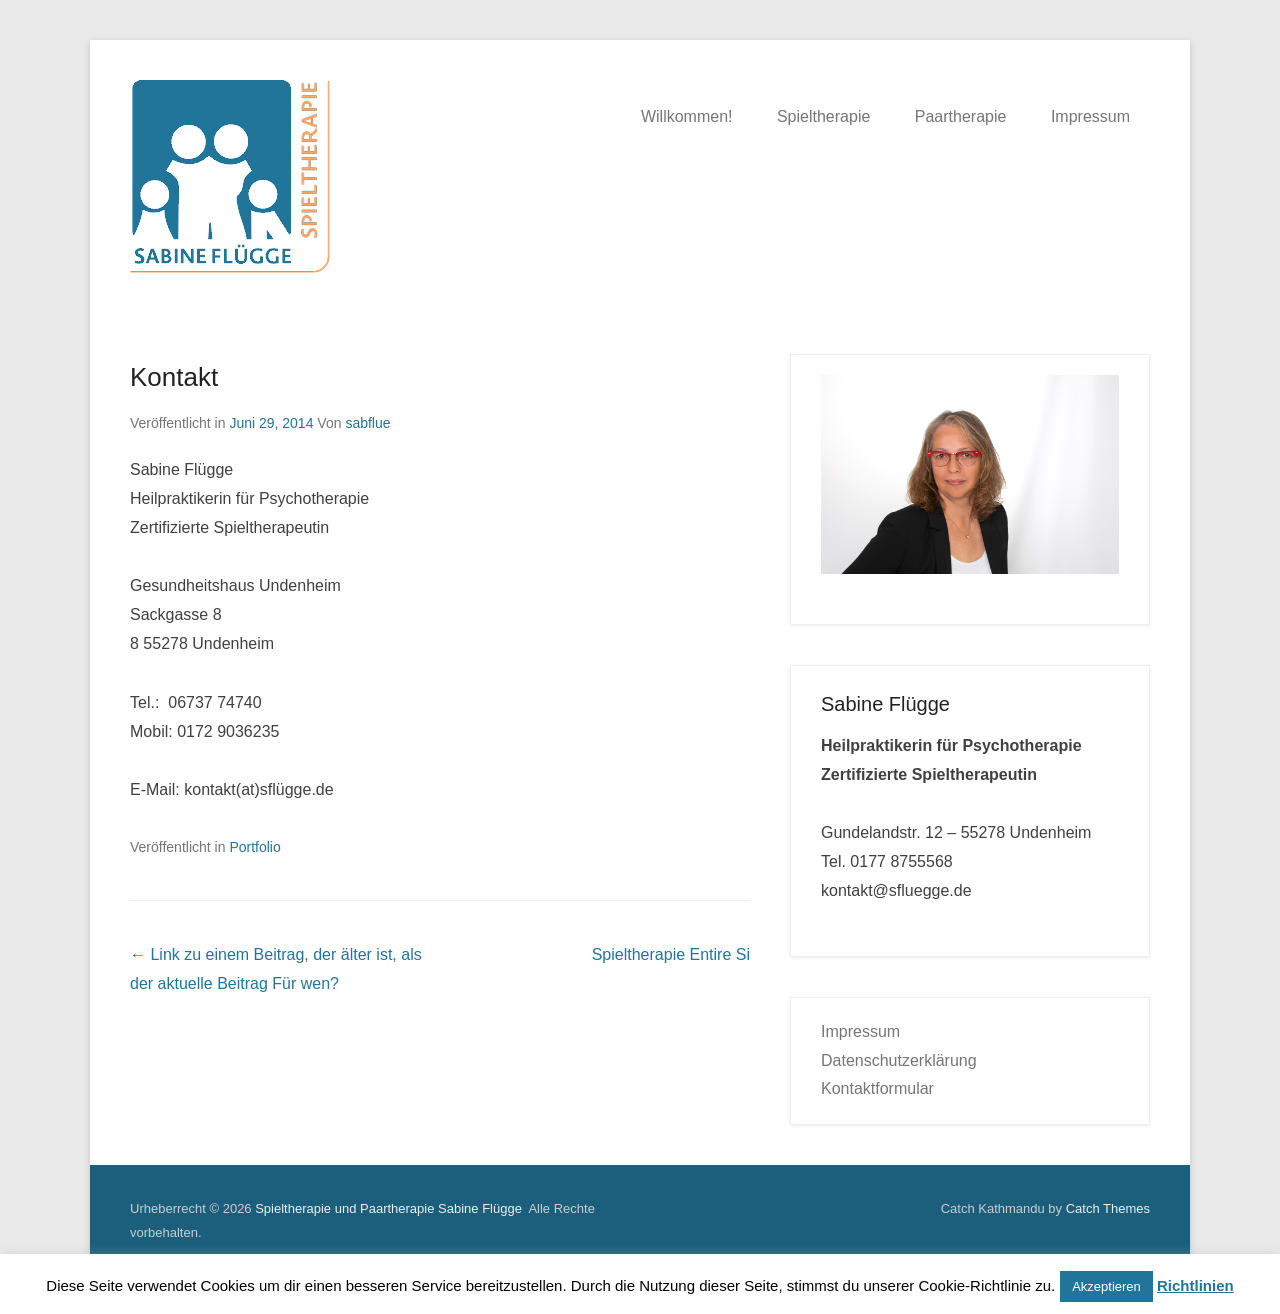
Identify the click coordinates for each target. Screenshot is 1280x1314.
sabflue (367, 423)
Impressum (1090, 116)
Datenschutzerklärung (899, 1060)
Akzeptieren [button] (1106, 1286)
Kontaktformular (877, 1088)
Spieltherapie (823, 116)
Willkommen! (687, 116)
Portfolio (254, 847)
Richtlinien (1195, 1285)
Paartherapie (961, 116)
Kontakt (174, 377)
